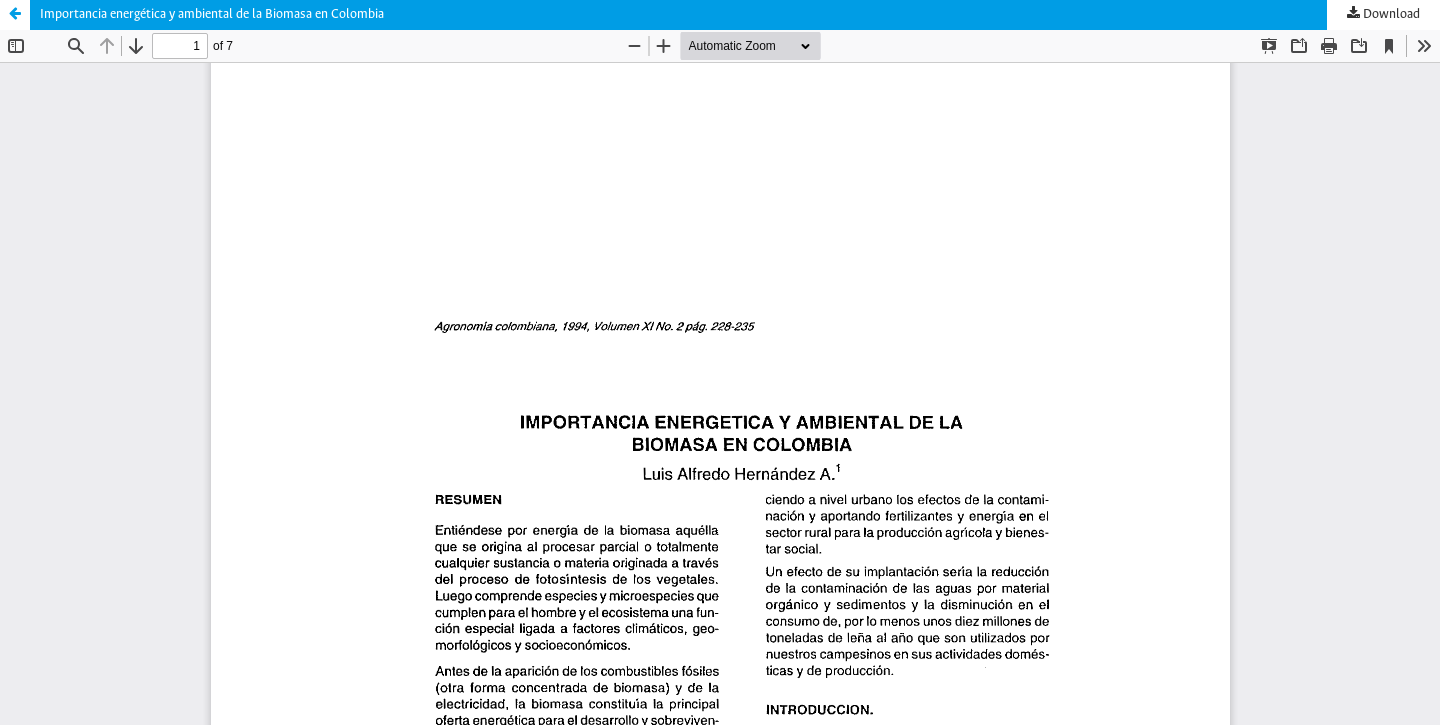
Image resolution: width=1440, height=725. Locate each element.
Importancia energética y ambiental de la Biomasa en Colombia (212, 14)
